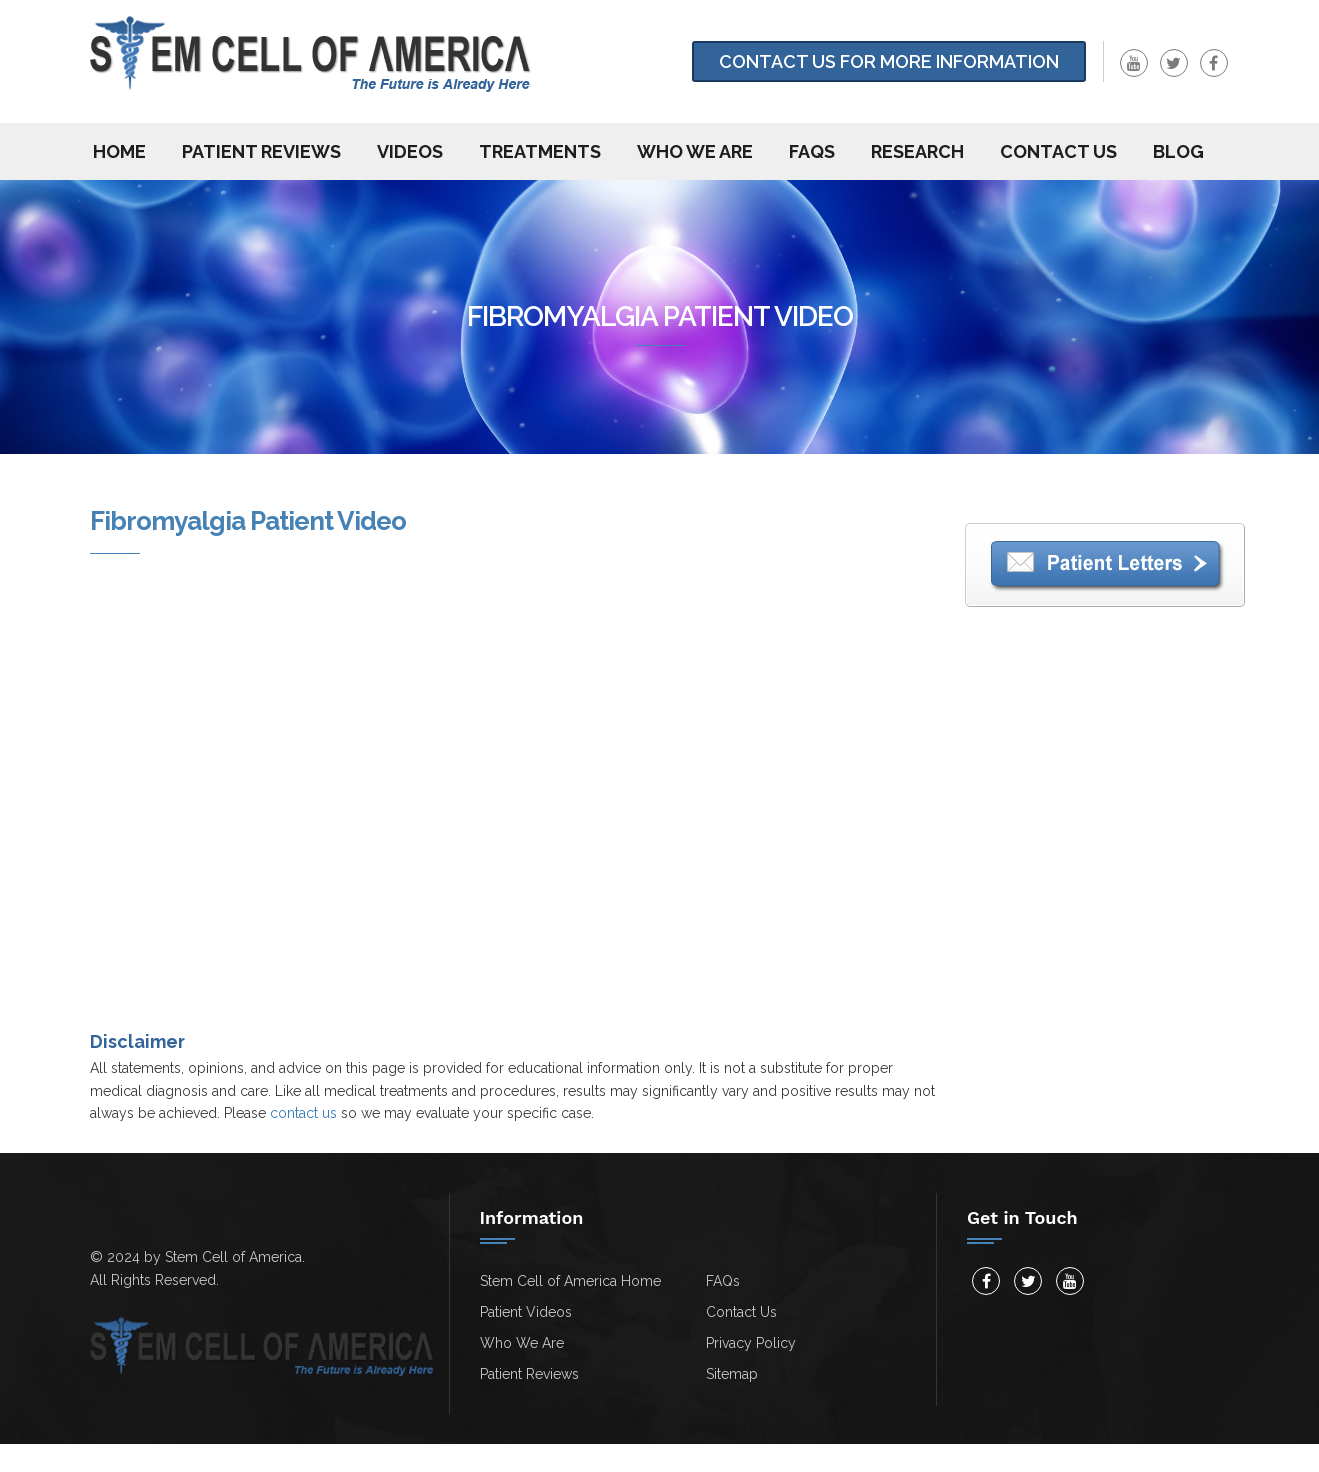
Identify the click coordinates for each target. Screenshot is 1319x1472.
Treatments (540, 151)
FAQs (812, 151)
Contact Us (741, 1312)
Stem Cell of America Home (570, 1281)
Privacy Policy (751, 1343)
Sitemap (732, 1374)
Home (119, 151)
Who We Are (695, 151)
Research (917, 151)
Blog (1178, 151)
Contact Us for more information (889, 61)
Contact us (1058, 151)
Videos (410, 151)
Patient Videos (526, 1312)
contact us (303, 1113)
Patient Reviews (261, 151)
